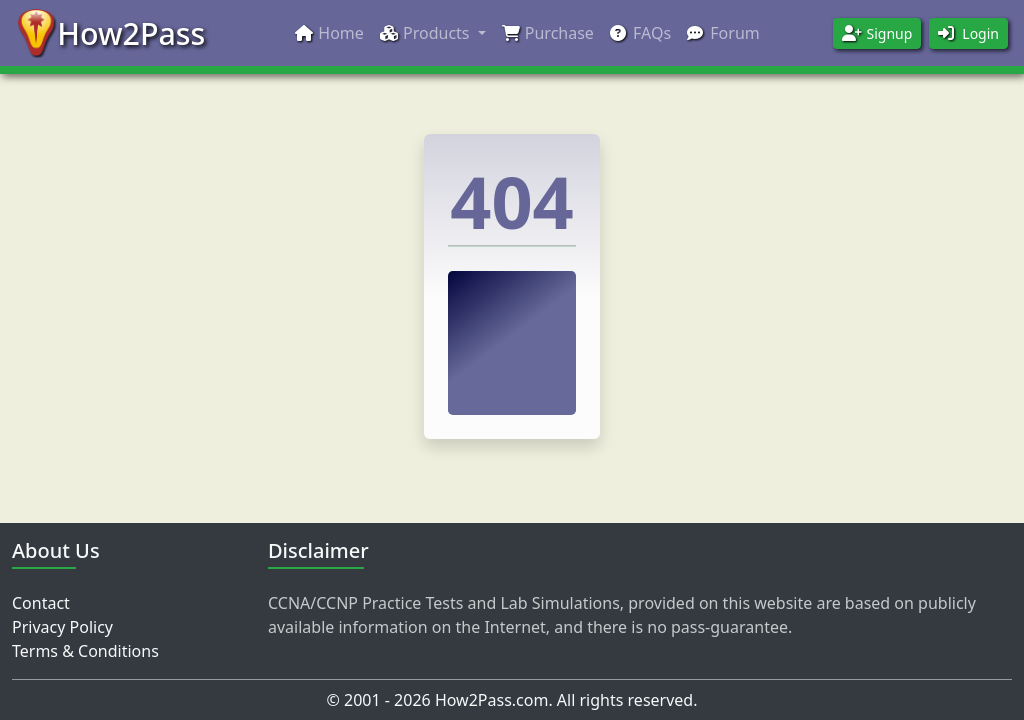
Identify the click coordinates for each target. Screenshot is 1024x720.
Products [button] (425, 33)
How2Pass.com (492, 700)
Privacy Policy (62, 627)
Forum (723, 33)
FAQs (640, 33)
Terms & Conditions (85, 651)
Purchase (548, 33)
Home (329, 33)
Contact (41, 603)
